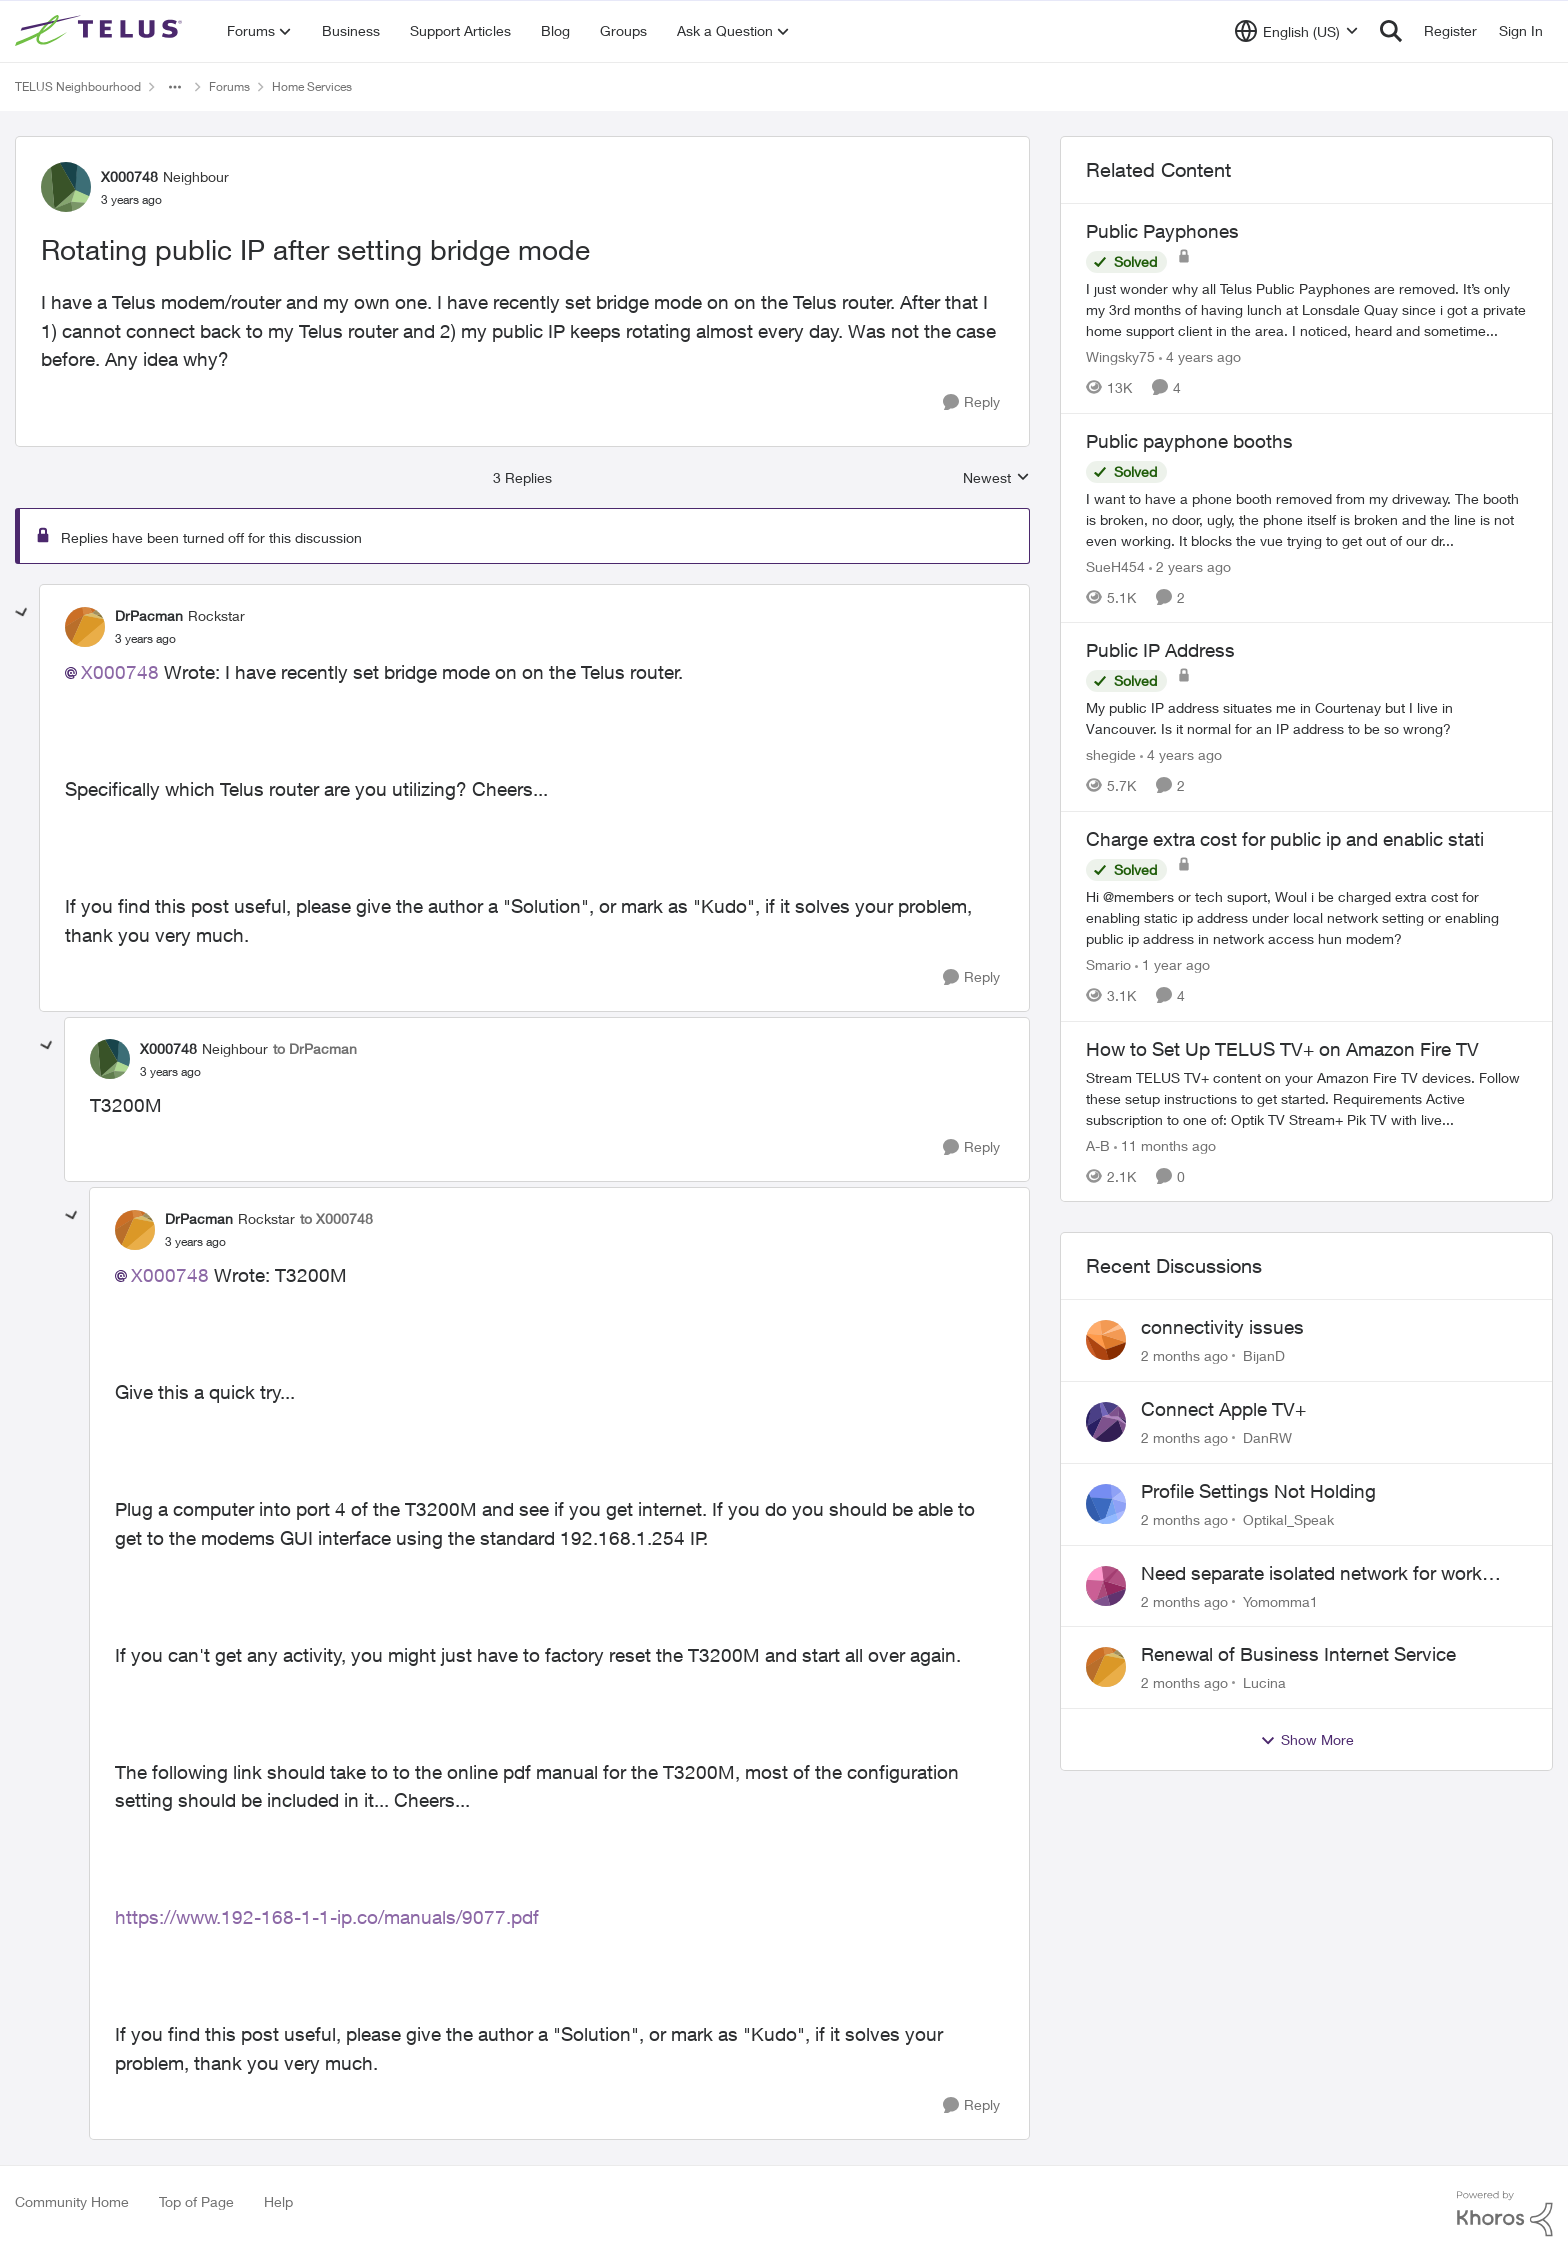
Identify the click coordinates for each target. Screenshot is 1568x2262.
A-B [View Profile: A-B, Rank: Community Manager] (1098, 1144)
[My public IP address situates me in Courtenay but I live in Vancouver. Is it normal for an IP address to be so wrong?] (1306, 718)
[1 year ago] (1172, 964)
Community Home (72, 2201)
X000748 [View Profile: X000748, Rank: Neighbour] (129, 176)
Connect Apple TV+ (1223, 1409)
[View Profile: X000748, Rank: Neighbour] (66, 187)
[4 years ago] (1200, 356)
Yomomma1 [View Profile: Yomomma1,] (1280, 1600)
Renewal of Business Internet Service (1298, 1654)
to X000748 (336, 1218)
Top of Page (196, 2201)
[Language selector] (1296, 31)
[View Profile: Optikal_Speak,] (1106, 1504)
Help (278, 2201)
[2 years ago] (1190, 565)
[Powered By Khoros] (1505, 2214)
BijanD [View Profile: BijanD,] (1264, 1355)
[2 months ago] (1184, 1355)
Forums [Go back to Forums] (229, 86)
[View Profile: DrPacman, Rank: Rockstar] (85, 627)
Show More (1307, 1740)
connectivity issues (1222, 1327)
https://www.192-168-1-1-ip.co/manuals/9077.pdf (327, 1917)
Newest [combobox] (996, 478)
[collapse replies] (22, 613)
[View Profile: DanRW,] (1106, 1422)
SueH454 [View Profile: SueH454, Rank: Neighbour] (1115, 565)
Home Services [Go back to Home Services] (312, 86)
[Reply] (971, 402)
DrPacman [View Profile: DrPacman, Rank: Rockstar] (149, 615)
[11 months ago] (1165, 1144)
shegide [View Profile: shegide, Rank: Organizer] (1111, 754)
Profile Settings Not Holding (1258, 1491)
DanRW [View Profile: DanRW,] (1267, 1437)
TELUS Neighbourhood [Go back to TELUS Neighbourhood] (78, 86)
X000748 (120, 672)
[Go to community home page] (101, 31)
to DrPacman (315, 1048)
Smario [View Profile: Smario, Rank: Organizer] (1108, 964)
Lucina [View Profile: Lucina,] (1264, 1682)
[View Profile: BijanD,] (1106, 1340)
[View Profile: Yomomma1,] (1106, 1586)
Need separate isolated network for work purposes (1311, 1574)
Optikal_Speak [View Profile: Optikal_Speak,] (1288, 1519)
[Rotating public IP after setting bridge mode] (145, 639)
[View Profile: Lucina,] (1106, 1667)
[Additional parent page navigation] (175, 87)
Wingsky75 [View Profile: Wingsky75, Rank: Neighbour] (1120, 356)
